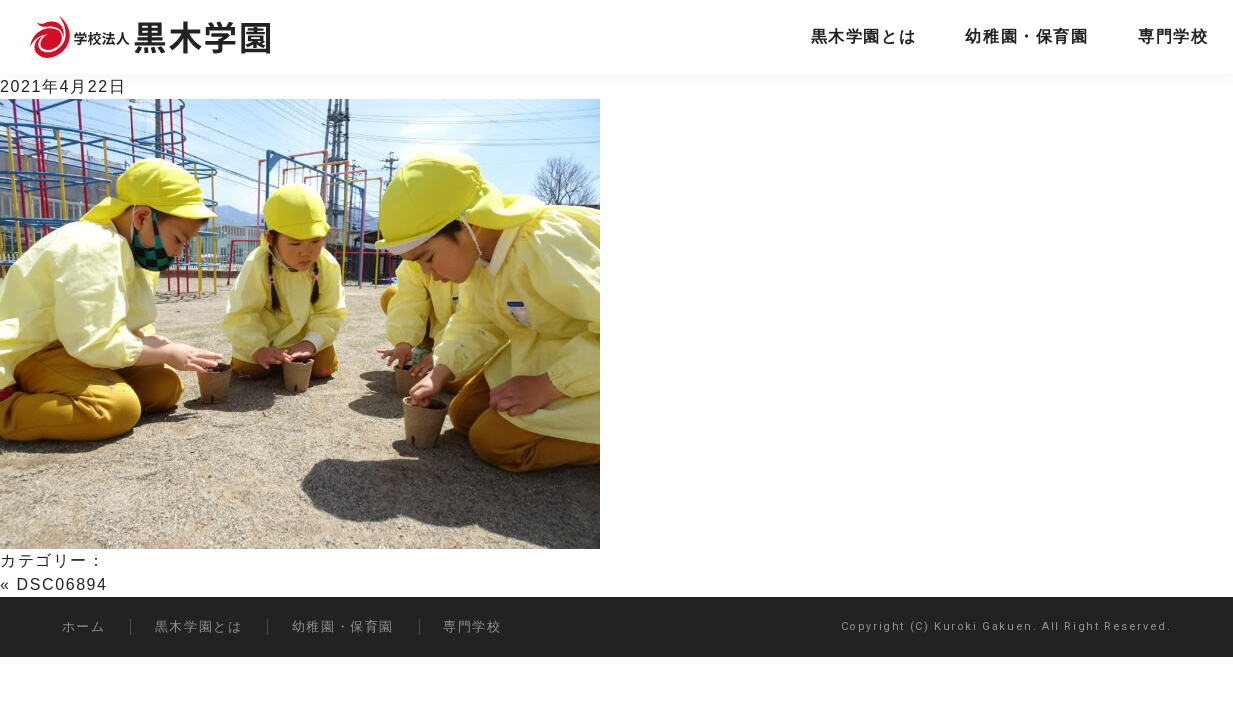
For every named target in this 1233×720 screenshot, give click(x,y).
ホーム (84, 626)
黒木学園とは (864, 36)
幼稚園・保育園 (1026, 36)
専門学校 (1173, 36)
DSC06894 (62, 584)
